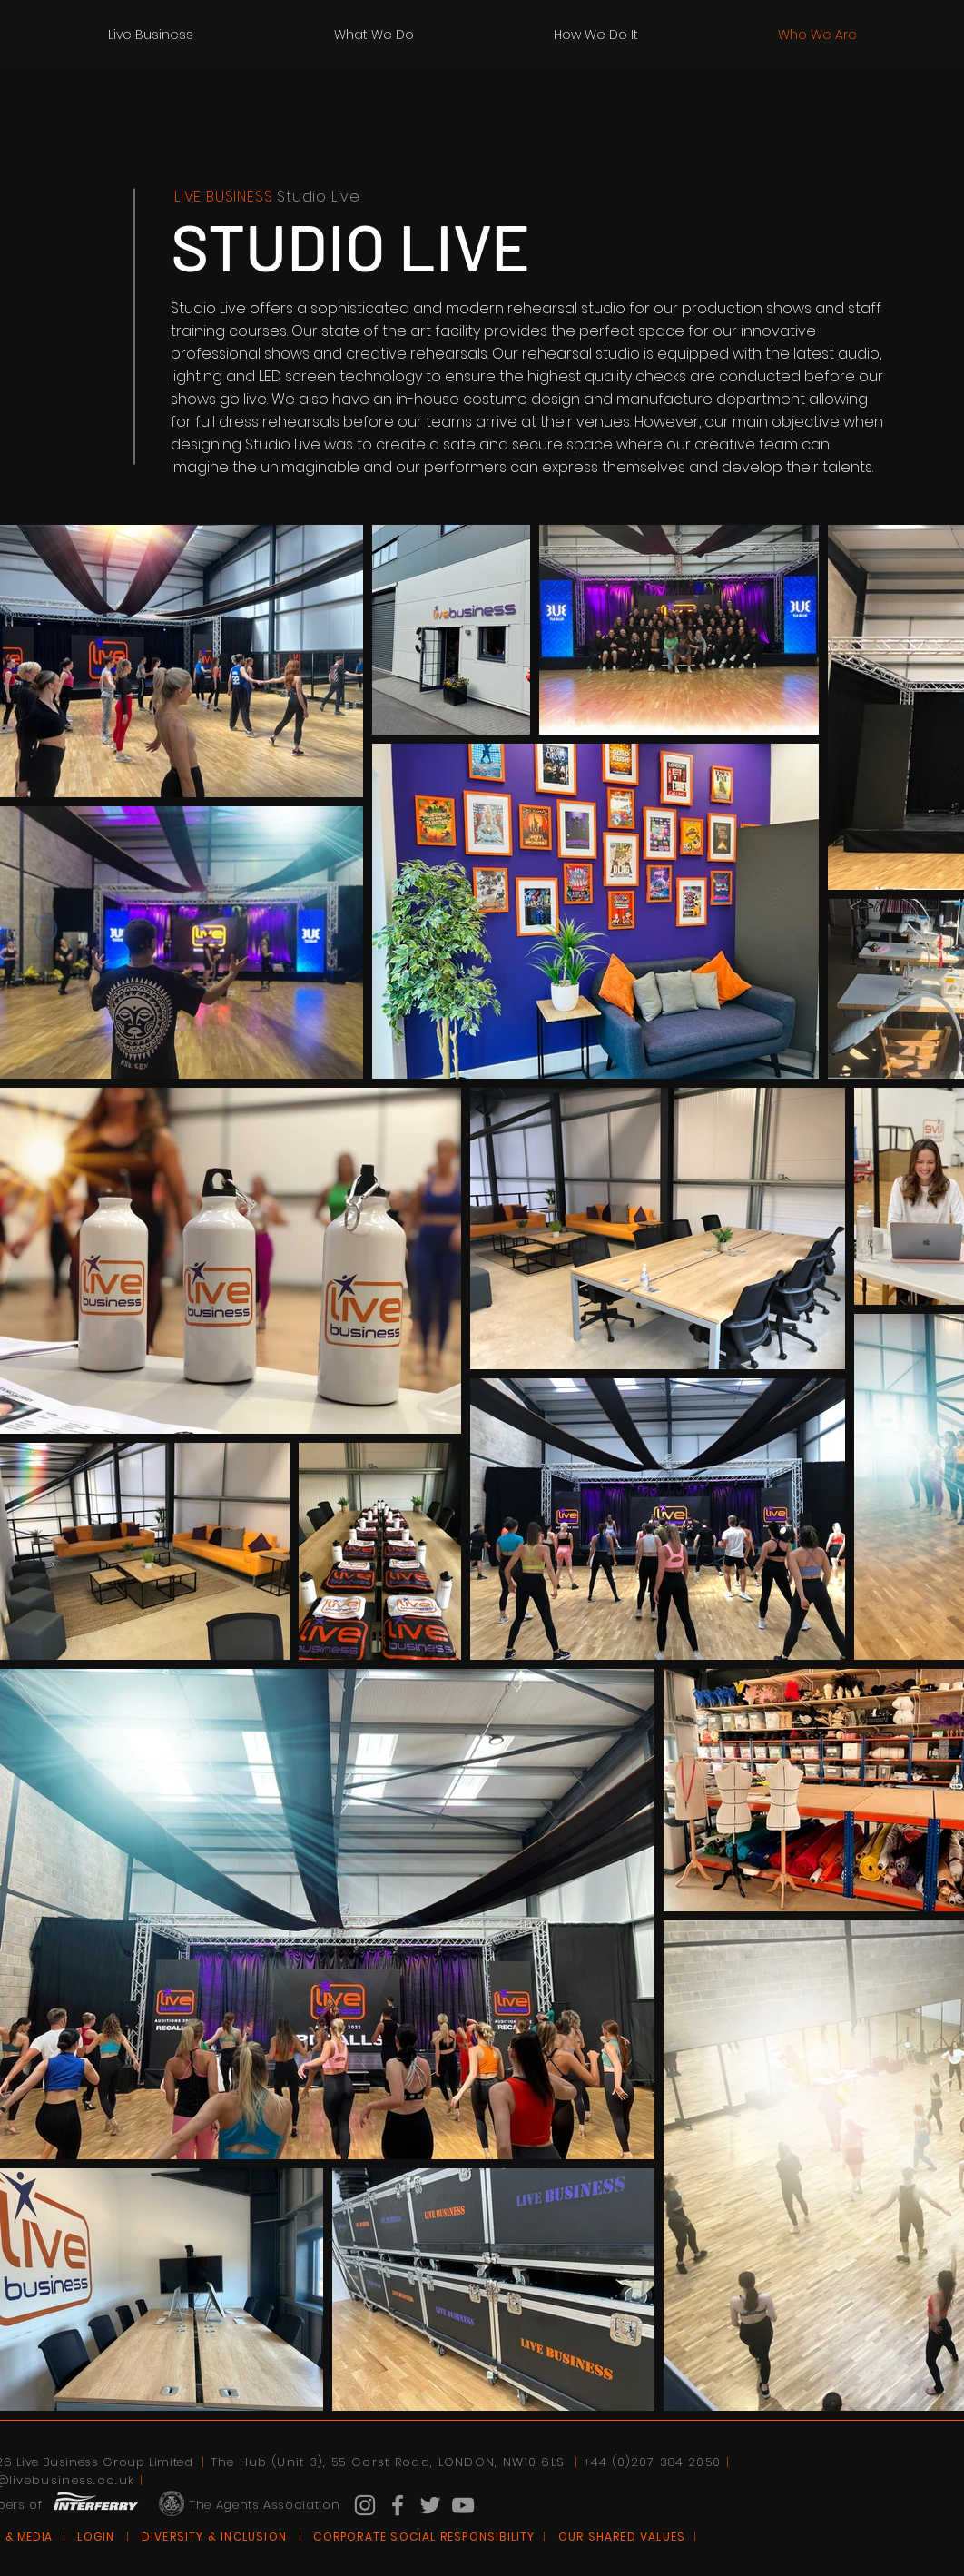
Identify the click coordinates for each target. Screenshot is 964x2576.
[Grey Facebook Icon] (397, 2505)
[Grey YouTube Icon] (463, 2505)
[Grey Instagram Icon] (365, 2505)
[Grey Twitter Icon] (430, 2505)
